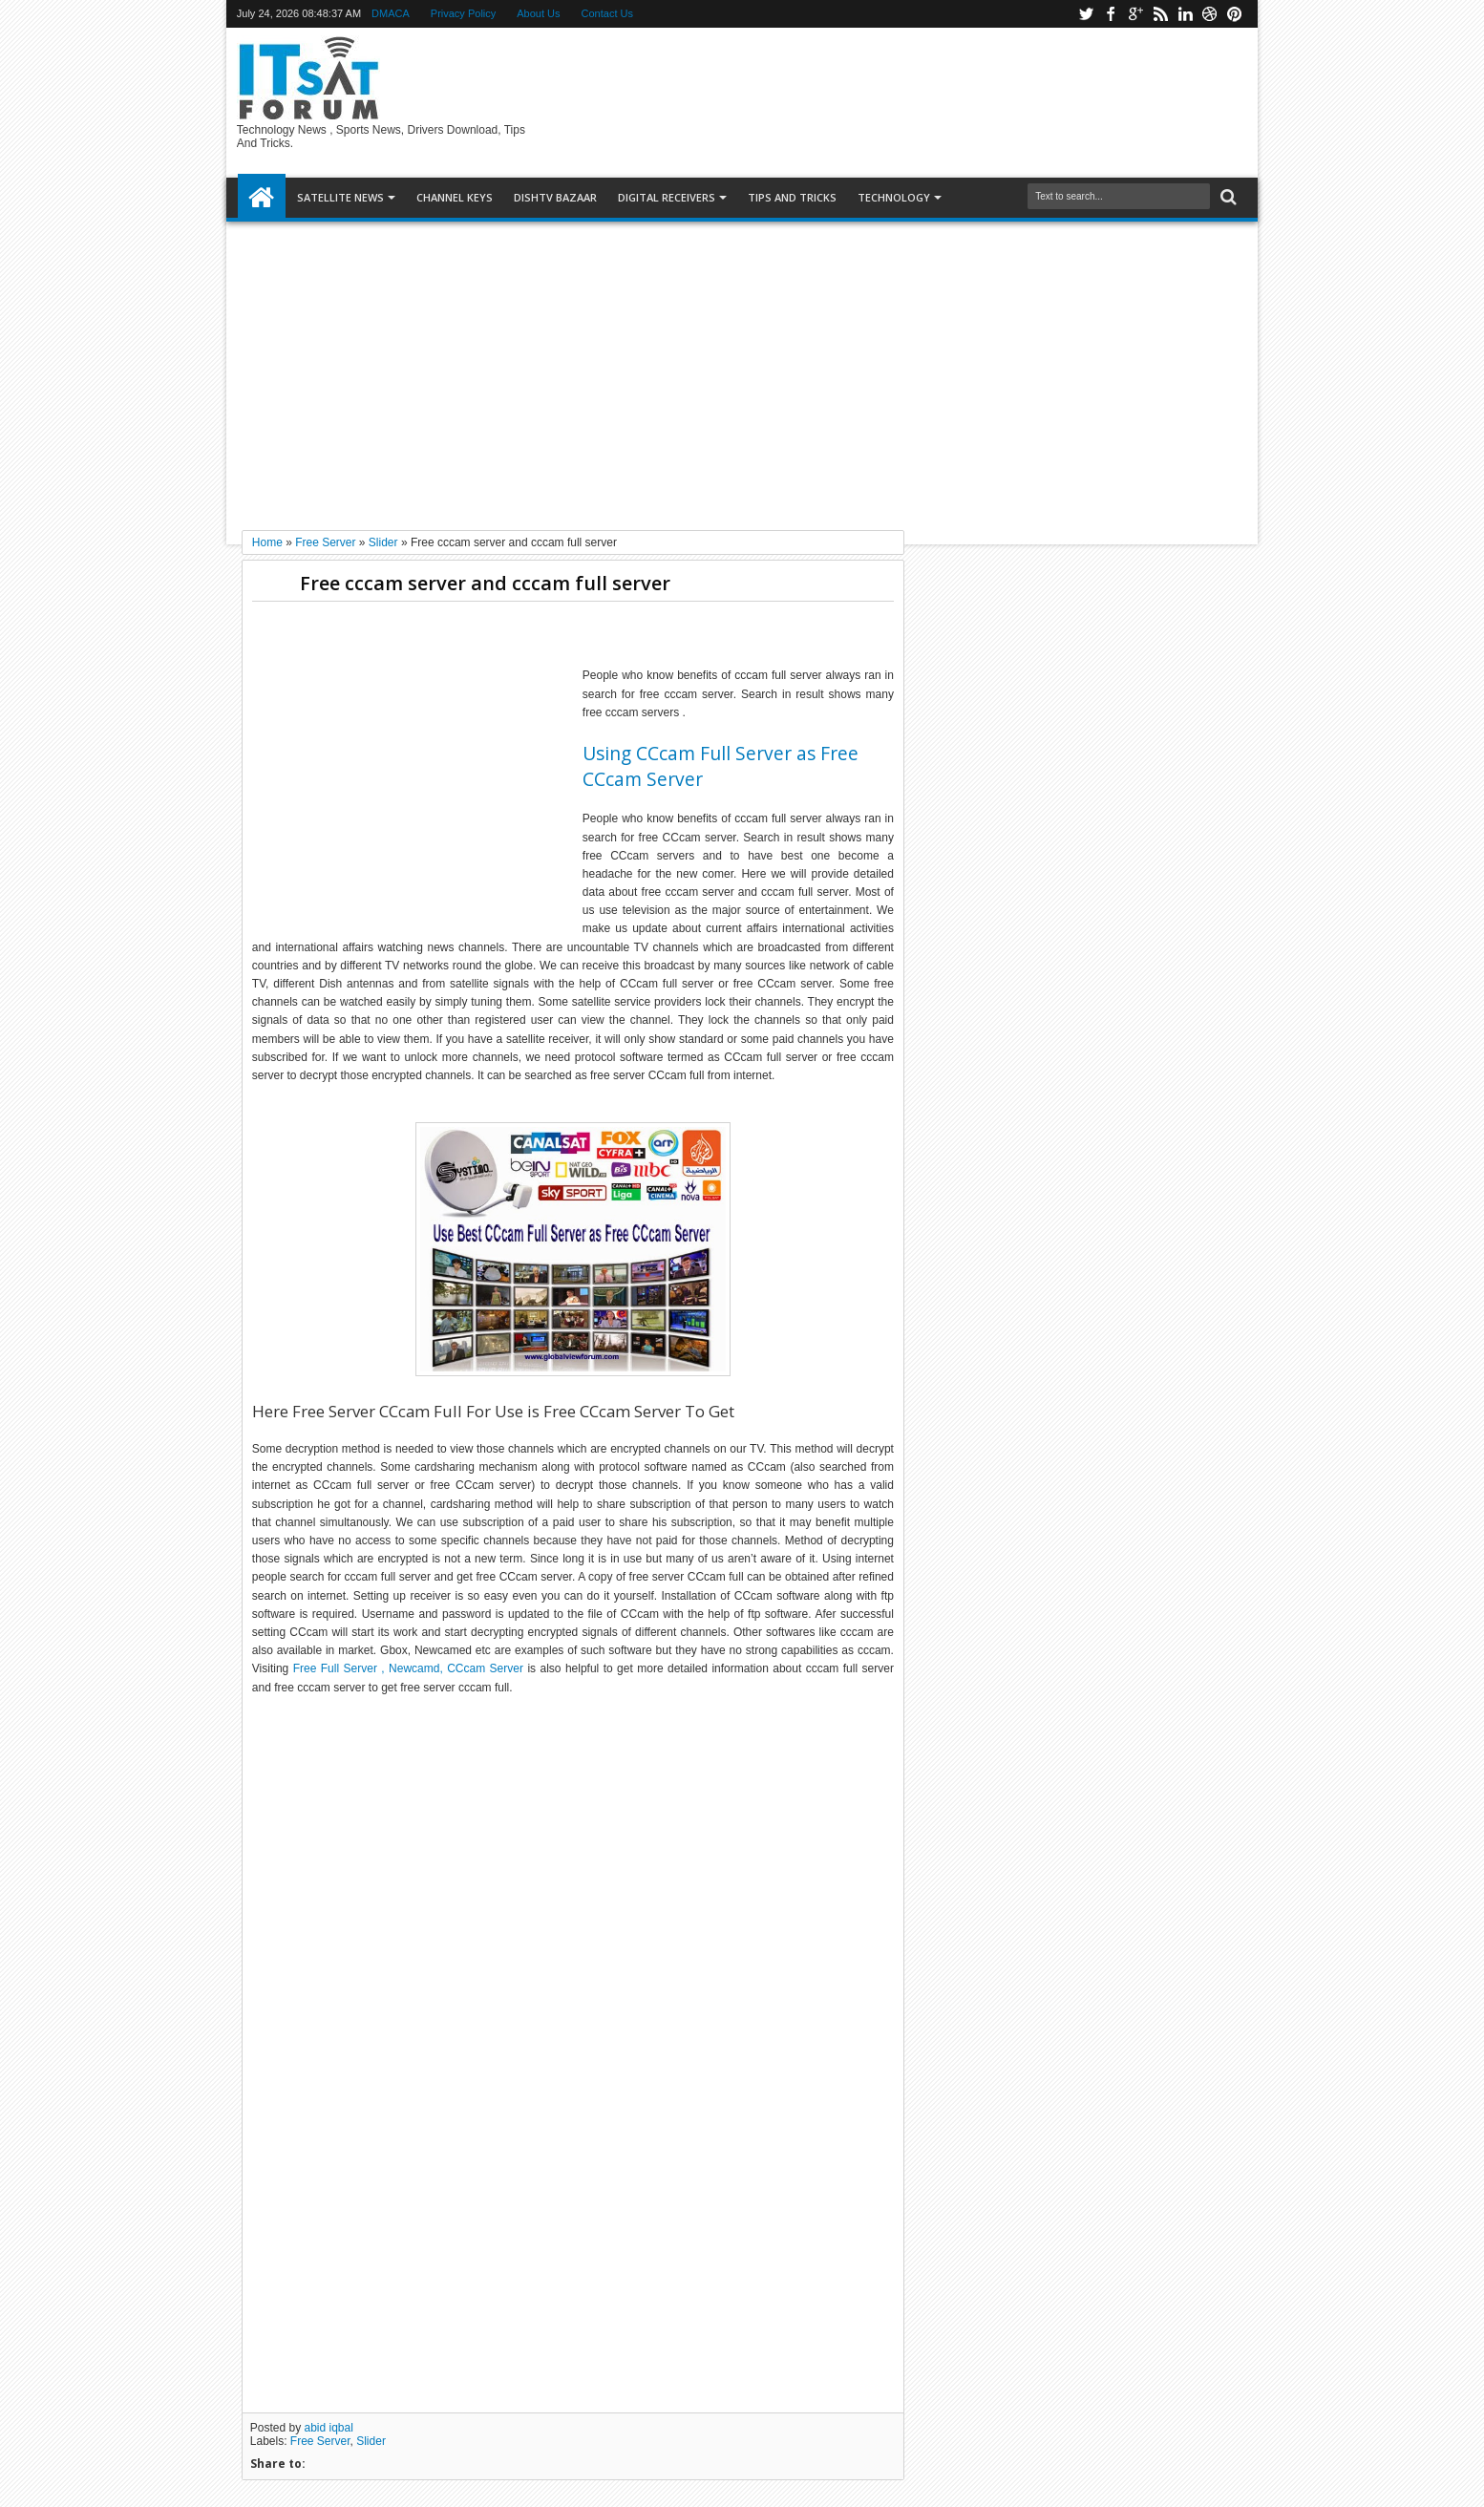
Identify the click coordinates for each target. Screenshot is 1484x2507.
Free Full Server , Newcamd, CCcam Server (408, 1668)
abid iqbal (329, 2427)
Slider (371, 2441)
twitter (1085, 14)
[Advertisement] (742, 368)
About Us (538, 13)
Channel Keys (454, 197)
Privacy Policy (463, 13)
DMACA (390, 13)
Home (262, 198)
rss (1160, 14)
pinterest (1234, 14)
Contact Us (607, 13)
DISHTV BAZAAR (555, 197)
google (1135, 14)
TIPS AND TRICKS (792, 197)
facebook (1110, 14)
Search (1226, 197)
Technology (894, 197)
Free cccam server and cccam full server (485, 583)
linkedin (1185, 14)
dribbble (1210, 14)
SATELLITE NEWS (340, 197)
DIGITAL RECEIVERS (666, 197)
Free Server (320, 2441)
